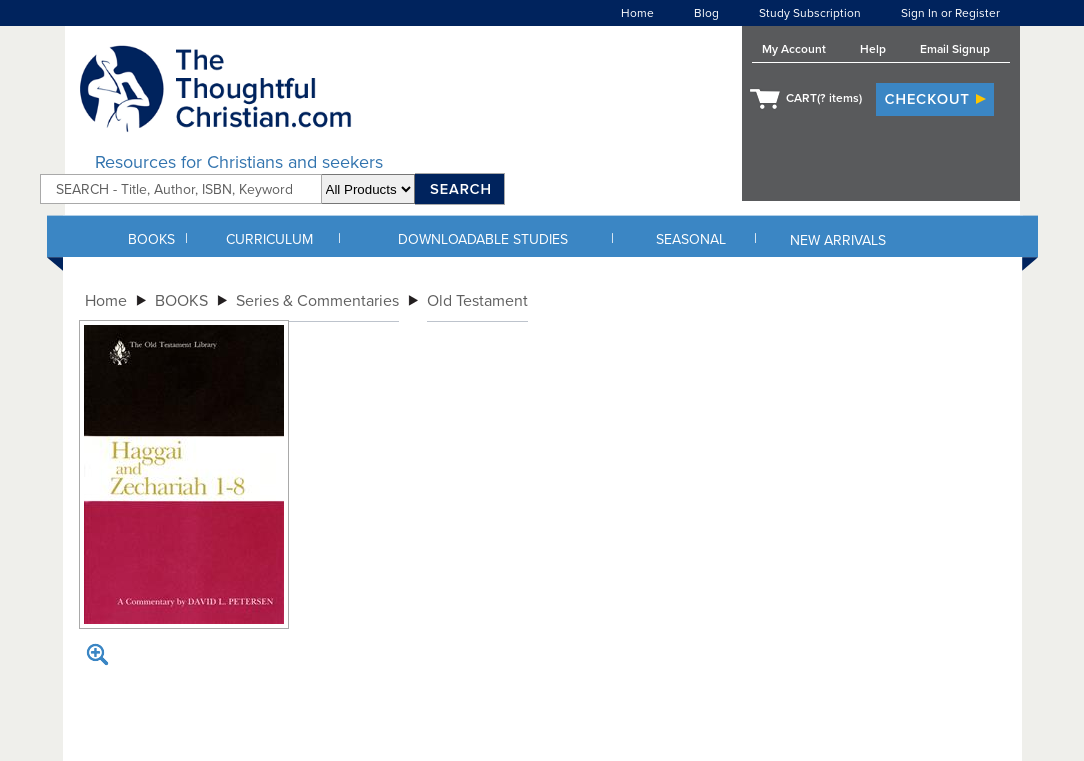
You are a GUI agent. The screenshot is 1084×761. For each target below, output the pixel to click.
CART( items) (824, 98)
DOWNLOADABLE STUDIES (483, 239)
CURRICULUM (269, 239)
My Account (794, 49)
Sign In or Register (950, 13)
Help (873, 49)
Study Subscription (810, 13)
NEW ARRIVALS (838, 240)
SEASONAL (691, 239)
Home (637, 13)
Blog (706, 13)
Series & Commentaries (317, 301)
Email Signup (955, 49)
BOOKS (151, 239)
